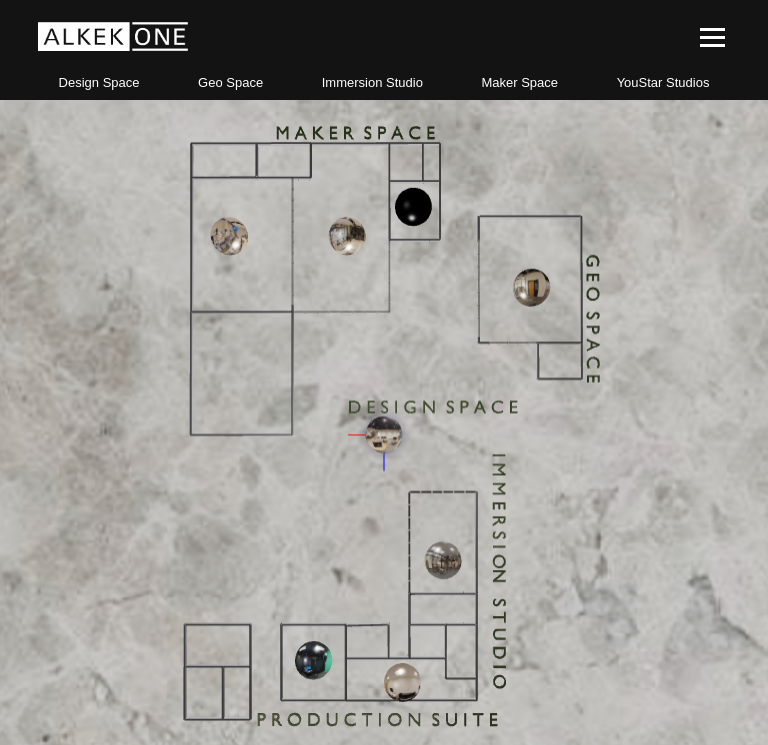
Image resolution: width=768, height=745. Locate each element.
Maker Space (519, 82)
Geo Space (230, 82)
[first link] (113, 47)
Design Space (99, 82)
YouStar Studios (663, 82)
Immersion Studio (372, 82)
